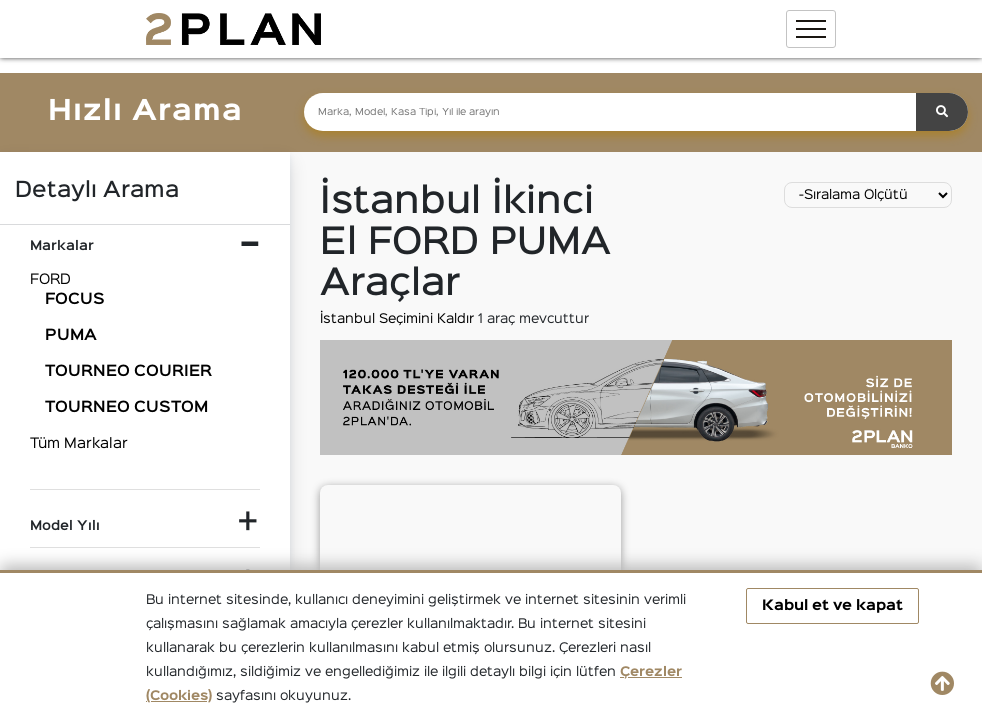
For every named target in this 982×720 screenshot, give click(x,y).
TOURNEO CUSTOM (126, 408)
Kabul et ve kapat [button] (832, 605)
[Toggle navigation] (811, 29)
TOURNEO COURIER (128, 372)
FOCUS (75, 300)
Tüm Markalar (79, 443)
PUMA (71, 336)
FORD (50, 279)
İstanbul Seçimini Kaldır (399, 319)
